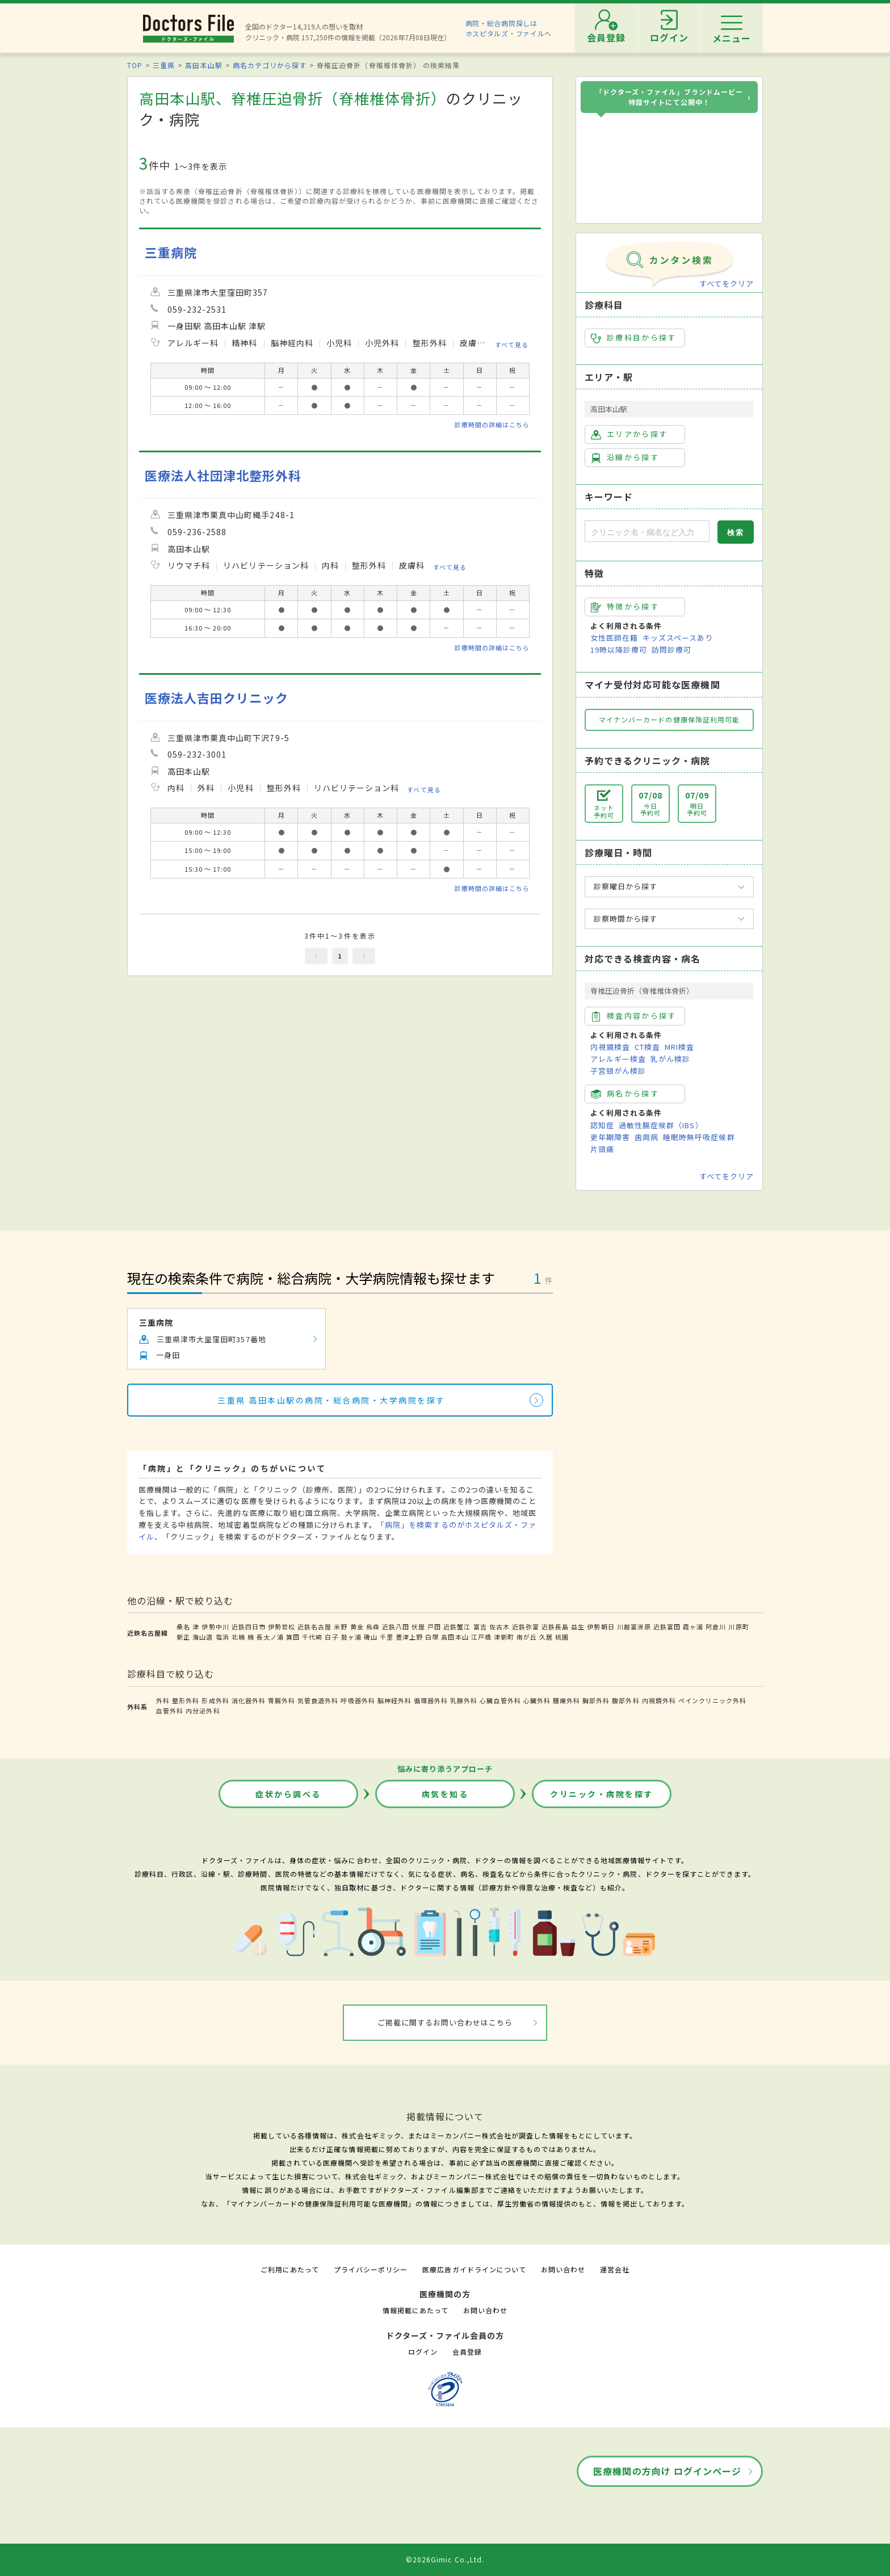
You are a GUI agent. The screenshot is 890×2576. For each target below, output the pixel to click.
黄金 (357, 1626)
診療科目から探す (634, 337)
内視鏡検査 (610, 1046)
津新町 (504, 1636)
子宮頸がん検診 (618, 1070)
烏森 (373, 1626)
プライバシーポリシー (371, 2269)
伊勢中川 (215, 1626)
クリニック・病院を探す (601, 1794)
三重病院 (171, 252)
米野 (340, 1626)
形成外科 (215, 1700)
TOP (134, 65)
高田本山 (454, 1636)
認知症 (602, 1125)
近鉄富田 (667, 1626)
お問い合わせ (563, 2269)
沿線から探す (625, 457)
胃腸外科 (281, 1700)
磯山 (370, 1636)
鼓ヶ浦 (351, 1636)
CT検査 (647, 1046)
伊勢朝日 (600, 1626)
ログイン (423, 2351)
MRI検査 (679, 1046)
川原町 (738, 1626)
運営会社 (614, 2269)
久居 (546, 1636)
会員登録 (467, 2351)
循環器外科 (431, 1700)
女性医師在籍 (614, 637)
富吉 (480, 1626)
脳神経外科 (394, 1700)
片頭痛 (602, 1149)
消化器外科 (249, 1700)
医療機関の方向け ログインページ (667, 2471)
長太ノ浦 (270, 1636)
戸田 (434, 1626)
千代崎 (312, 1636)
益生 (578, 1626)
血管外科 (169, 1710)
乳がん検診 (670, 1058)
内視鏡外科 (659, 1700)
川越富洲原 (634, 1626)
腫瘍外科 (566, 1700)
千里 (386, 1636)
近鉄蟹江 (457, 1626)
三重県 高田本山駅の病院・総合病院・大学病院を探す (331, 1400)
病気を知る (445, 1794)
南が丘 (527, 1636)
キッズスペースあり (678, 637)
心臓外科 (537, 1700)
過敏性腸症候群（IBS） (661, 1125)
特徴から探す (625, 606)
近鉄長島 (555, 1626)
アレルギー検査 (618, 1058)
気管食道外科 (317, 1700)
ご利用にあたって (290, 2269)
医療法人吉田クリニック (216, 698)
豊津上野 (409, 1636)
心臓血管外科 (500, 1700)
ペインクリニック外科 (712, 1700)
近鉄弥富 (525, 1626)
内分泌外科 (203, 1710)
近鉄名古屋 (314, 1626)
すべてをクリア (726, 283)
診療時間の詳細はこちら (492, 424)
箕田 (293, 1636)
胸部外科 (596, 1700)
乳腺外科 (463, 1700)
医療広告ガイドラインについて (474, 2269)
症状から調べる (288, 1794)
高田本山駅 (203, 65)
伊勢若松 (281, 1626)
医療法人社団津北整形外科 (223, 475)
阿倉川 (716, 1626)
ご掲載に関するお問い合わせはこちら (445, 2022)
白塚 (432, 1636)
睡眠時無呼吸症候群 (698, 1137)
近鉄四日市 (249, 1626)
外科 (163, 1700)
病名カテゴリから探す (270, 65)
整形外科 (185, 1700)
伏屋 (418, 1626)
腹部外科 (625, 1700)
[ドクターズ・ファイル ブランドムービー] (669, 168)
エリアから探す (629, 434)
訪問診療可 (671, 649)
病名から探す (625, 1093)
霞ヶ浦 (693, 1626)
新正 (183, 1636)
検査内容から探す (634, 1016)
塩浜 (222, 1636)
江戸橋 (481, 1636)
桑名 (183, 1626)
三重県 (164, 65)
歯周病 (646, 1137)
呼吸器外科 (358, 1700)
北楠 (238, 1636)
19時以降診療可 (618, 649)
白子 (331, 1636)
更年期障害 (610, 1137)
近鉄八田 (395, 1626)
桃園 (562, 1636)
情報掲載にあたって (415, 2310)
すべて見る (511, 344)
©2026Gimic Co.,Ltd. (445, 2559)
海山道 (202, 1636)
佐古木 (499, 1626)
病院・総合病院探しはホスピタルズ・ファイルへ (508, 28)
